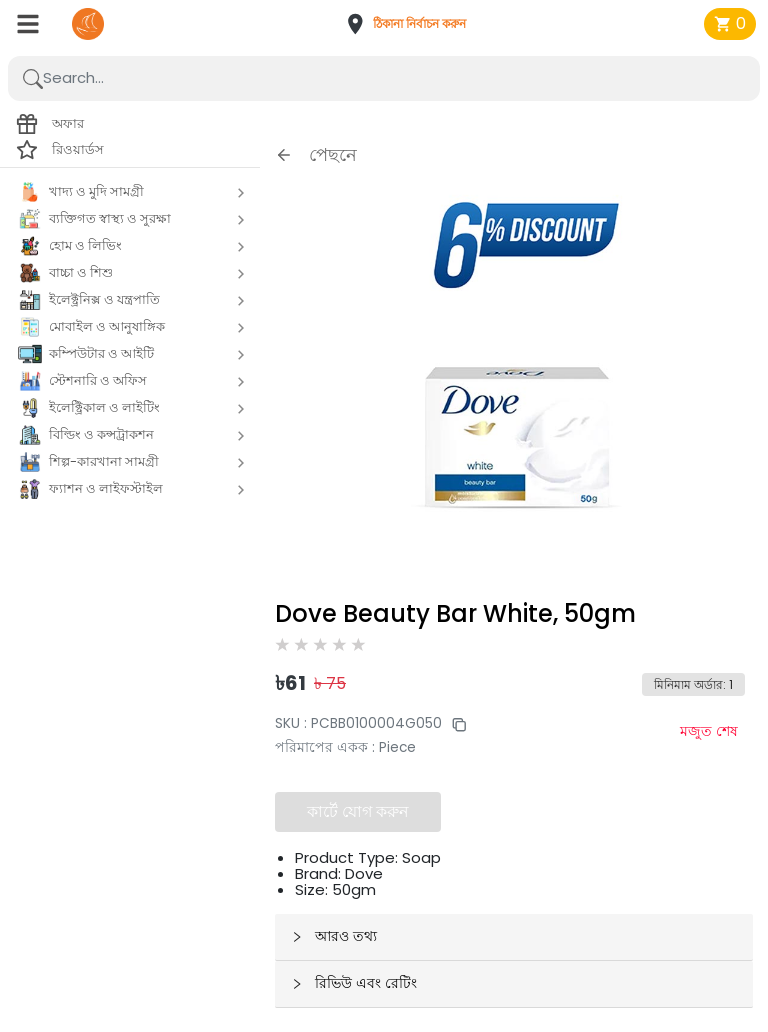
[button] (412, 24)
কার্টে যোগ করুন (358, 811)
